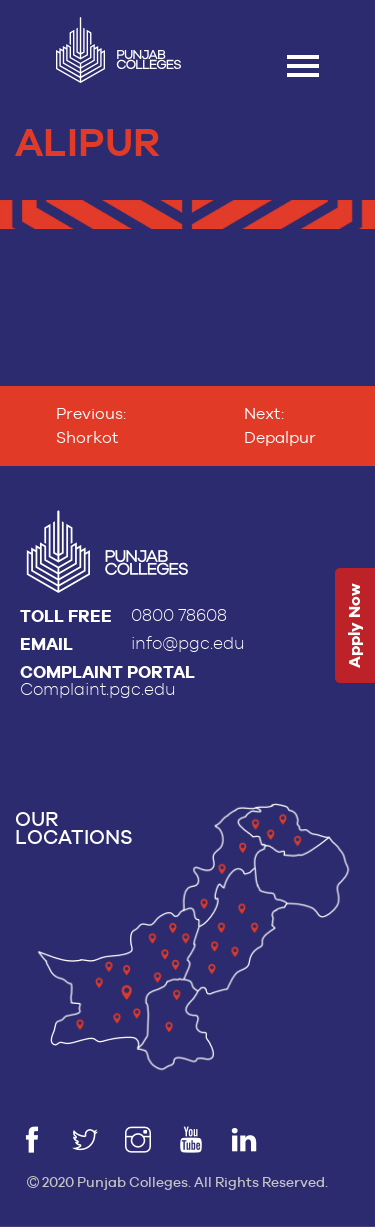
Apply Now (354, 625)
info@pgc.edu (188, 643)
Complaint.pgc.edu (98, 689)
